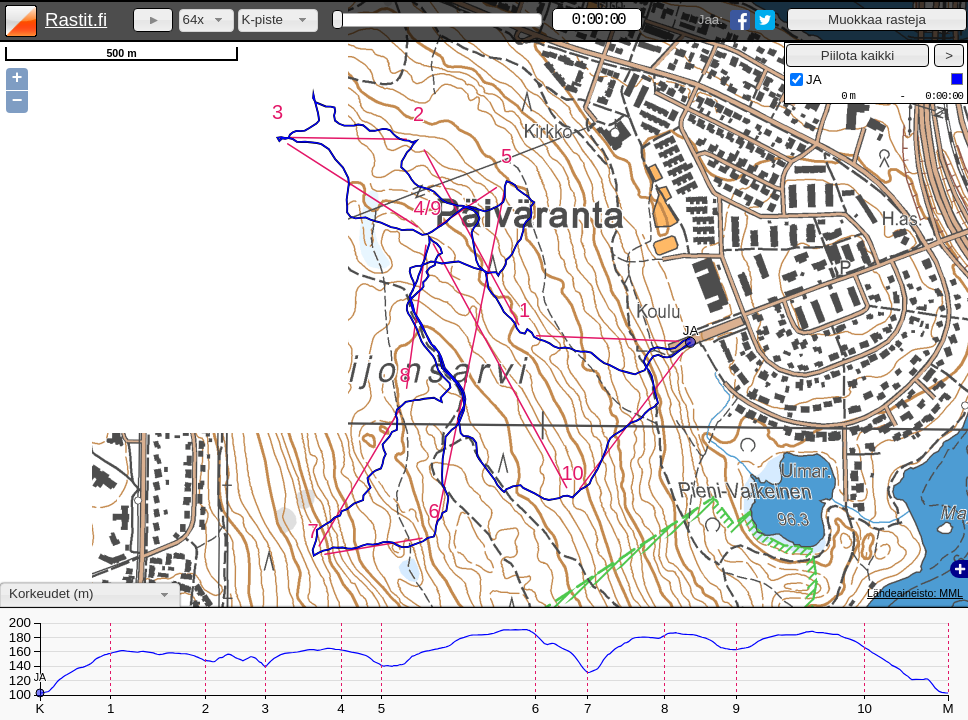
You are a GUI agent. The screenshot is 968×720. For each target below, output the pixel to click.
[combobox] (206, 20)
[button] (877, 19)
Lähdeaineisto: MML (915, 593)
